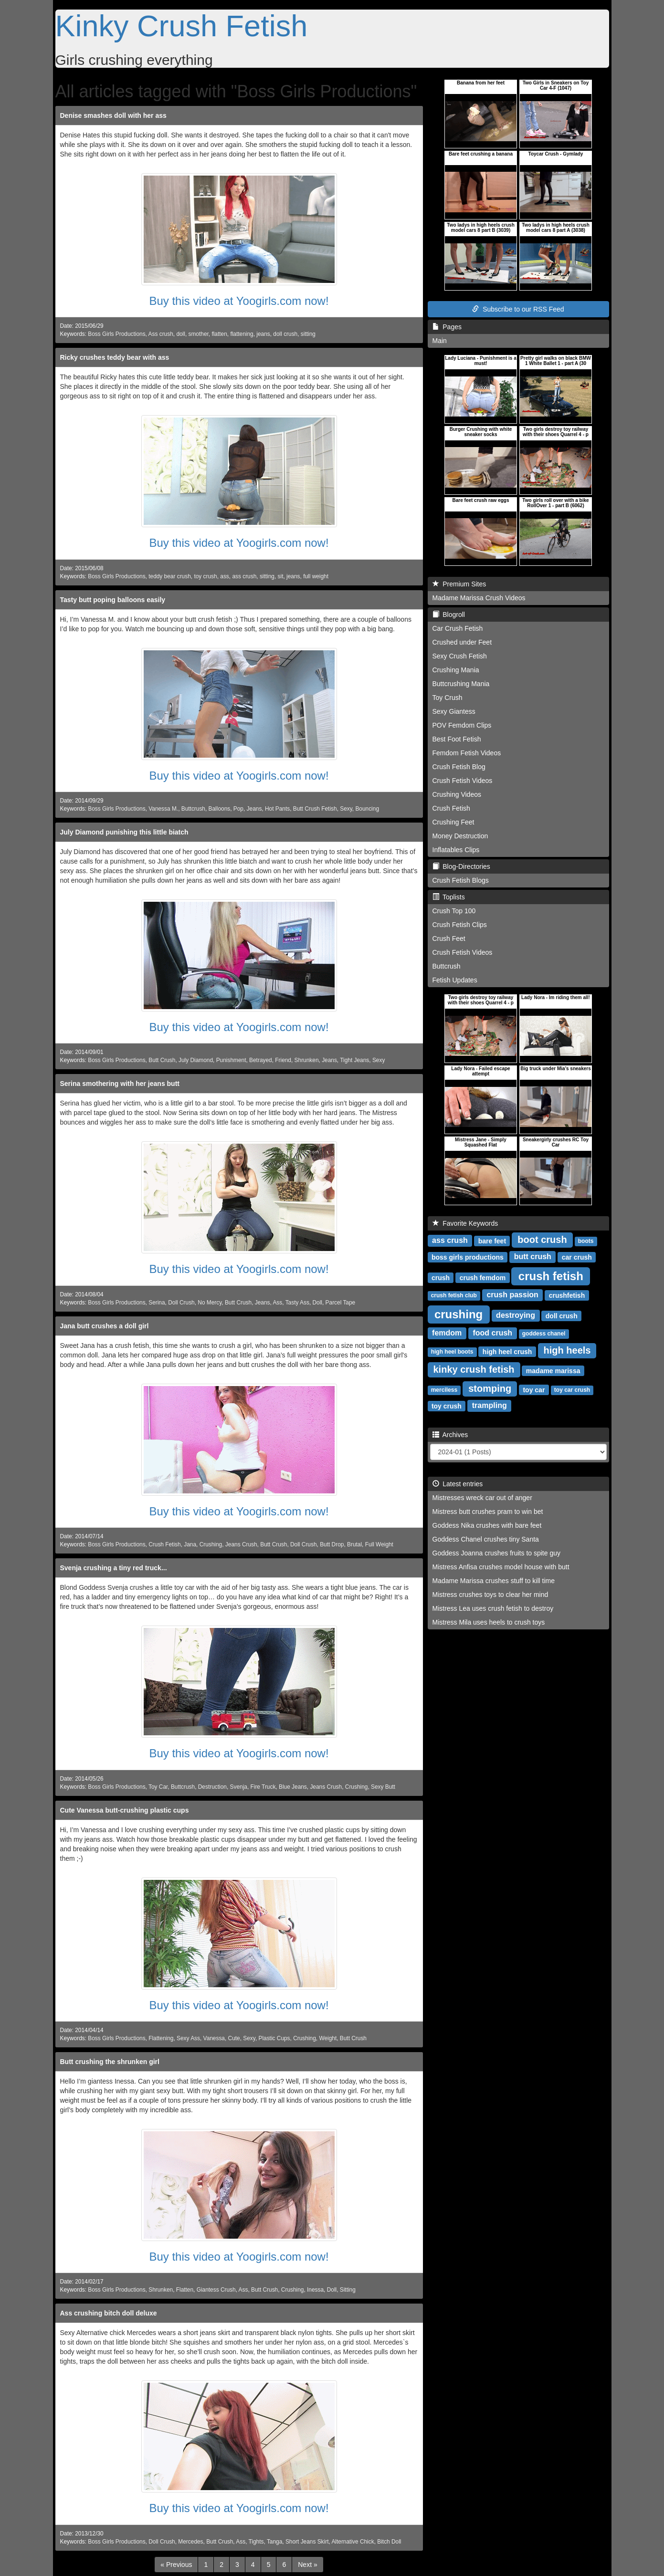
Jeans (254, 808)
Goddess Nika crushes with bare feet (487, 1525)
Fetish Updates (454, 980)
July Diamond (196, 1060)
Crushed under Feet (462, 642)
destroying (515, 1315)
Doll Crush (181, 1302)
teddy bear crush (169, 576)
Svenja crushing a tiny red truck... (113, 1568)
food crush (492, 1333)
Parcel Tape (341, 1302)
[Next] (307, 2564)
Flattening (160, 2038)
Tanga (274, 2541)
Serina (156, 1302)
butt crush (532, 1256)
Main (439, 340)
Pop (238, 808)
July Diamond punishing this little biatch (124, 832)
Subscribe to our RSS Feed (518, 309)
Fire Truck (263, 1786)
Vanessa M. (163, 808)
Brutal (354, 1544)
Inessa (315, 2289)
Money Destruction (460, 836)
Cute (234, 2038)
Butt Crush (161, 1060)
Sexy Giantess (453, 711)
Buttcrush (193, 808)
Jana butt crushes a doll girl (104, 1326)
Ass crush (160, 334)
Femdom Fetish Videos (466, 753)
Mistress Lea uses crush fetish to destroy (493, 1608)
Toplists (448, 897)
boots (586, 1241)
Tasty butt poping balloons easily (113, 600)
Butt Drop (332, 1544)
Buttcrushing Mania (461, 684)
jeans (263, 334)
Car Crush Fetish (457, 628)
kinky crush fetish (474, 1369)
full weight (315, 576)
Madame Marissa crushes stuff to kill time (493, 1581)
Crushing (211, 1544)
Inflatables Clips (456, 850)
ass (224, 576)
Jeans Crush (241, 1544)
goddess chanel (544, 1333)
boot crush (542, 1239)
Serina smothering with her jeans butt (119, 1083)
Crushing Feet (453, 822)
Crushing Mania (455, 670)
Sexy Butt (383, 1786)
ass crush (244, 576)
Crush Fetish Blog (458, 767)
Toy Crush (447, 697)
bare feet (492, 1240)
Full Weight (379, 1544)
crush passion (512, 1295)
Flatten (184, 2289)
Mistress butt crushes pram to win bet (487, 1511)
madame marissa (553, 1370)
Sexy (346, 808)
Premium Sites (459, 584)
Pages (447, 327)
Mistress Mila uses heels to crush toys (488, 1622)
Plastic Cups (274, 2038)
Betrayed (260, 1060)
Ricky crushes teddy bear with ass (114, 357)
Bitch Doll (389, 2541)
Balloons (220, 808)
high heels (567, 1350)
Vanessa (214, 2038)
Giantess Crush (216, 2289)
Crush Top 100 (454, 911)
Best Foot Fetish (456, 739)
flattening (241, 334)
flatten (219, 334)
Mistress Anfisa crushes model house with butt (500, 1567)
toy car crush (572, 1390)
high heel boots (452, 1351)
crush (441, 1277)
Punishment (231, 1060)
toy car (534, 1389)
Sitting (348, 2289)
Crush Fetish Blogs (460, 880)
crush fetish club (454, 1295)
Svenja (238, 1786)
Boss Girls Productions (116, 334)
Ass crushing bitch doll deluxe (108, 2313)
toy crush (205, 576)
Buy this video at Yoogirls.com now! (238, 300)
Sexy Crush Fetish (459, 656)
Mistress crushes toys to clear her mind (490, 1594)
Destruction (212, 1786)
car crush (577, 1257)
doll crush (285, 334)
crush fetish (550, 1275)
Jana (190, 1544)
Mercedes (190, 2541)
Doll (317, 1302)
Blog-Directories (461, 866)
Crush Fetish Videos (462, 780)
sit (281, 576)
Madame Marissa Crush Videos (479, 598)
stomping (489, 1388)
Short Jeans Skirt (307, 2541)
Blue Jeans (293, 1786)
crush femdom (483, 1277)
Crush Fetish (164, 1544)
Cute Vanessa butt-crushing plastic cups (124, 1810)
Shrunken (307, 1060)
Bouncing (367, 808)
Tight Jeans (354, 1060)
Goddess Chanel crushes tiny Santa (485, 1539)
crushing (458, 1313)
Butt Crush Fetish (315, 808)
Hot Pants (277, 808)
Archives (450, 1435)
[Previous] (176, 2564)
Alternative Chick (352, 2541)
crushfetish (567, 1295)
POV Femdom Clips (462, 725)
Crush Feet (448, 938)
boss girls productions (468, 1257)
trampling (489, 1405)
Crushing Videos (456, 794)
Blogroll (448, 614)
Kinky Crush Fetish (181, 25)
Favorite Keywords (465, 1223)
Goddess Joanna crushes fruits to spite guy (496, 1553)
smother (199, 334)
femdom (447, 1333)
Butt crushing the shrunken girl (109, 2061)
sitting (308, 334)
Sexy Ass (188, 2038)
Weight (328, 2038)
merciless (444, 1390)
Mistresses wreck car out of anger (482, 1498)
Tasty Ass (297, 1302)
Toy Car (158, 1786)
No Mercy (209, 1302)
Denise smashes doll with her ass (113, 115)
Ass (277, 1302)
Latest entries (457, 1484)
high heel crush (507, 1351)
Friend (283, 1060)
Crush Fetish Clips (459, 924)
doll (180, 334)
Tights (256, 2541)
